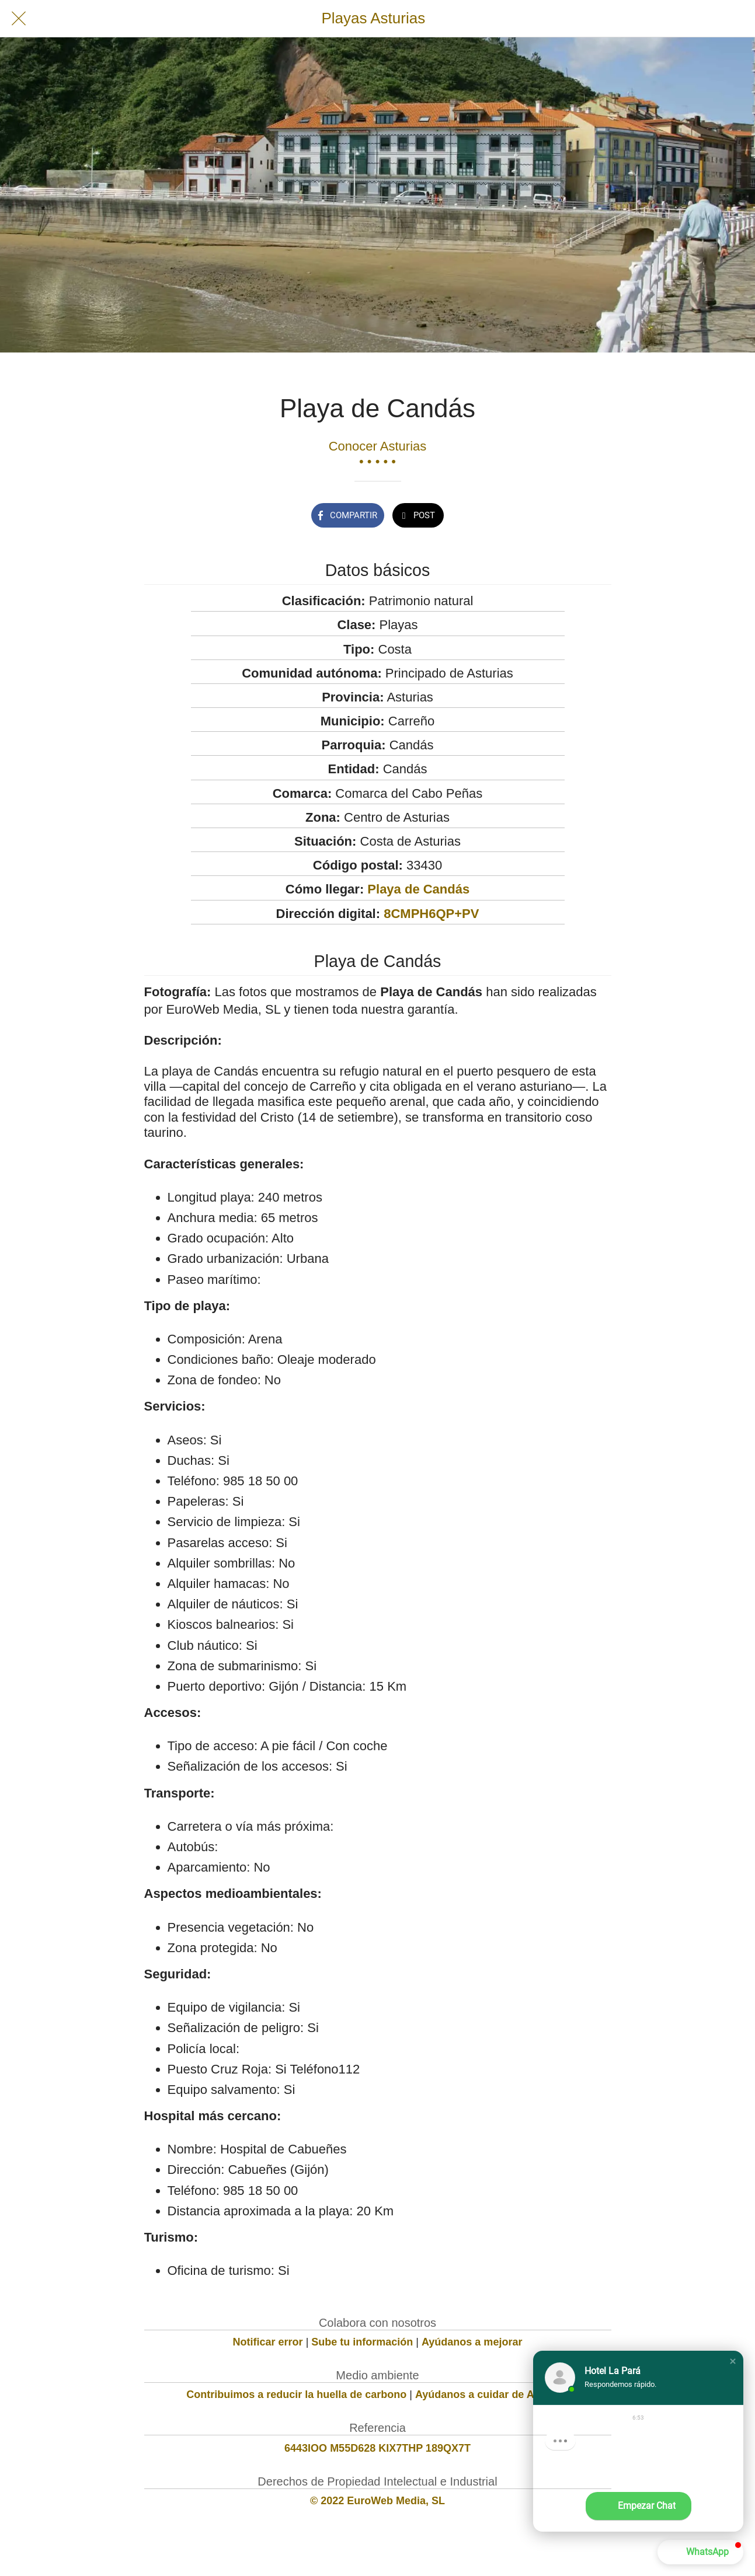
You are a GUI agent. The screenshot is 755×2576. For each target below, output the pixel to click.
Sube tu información (362, 2342)
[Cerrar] (19, 19)
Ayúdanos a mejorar (472, 2342)
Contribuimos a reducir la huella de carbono (296, 2394)
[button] (733, 2361)
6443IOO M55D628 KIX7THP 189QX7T (377, 2448)
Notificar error (268, 2342)
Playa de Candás (418, 889)
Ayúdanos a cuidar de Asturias (492, 2394)
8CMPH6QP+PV (431, 913)
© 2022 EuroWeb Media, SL (377, 2501)
